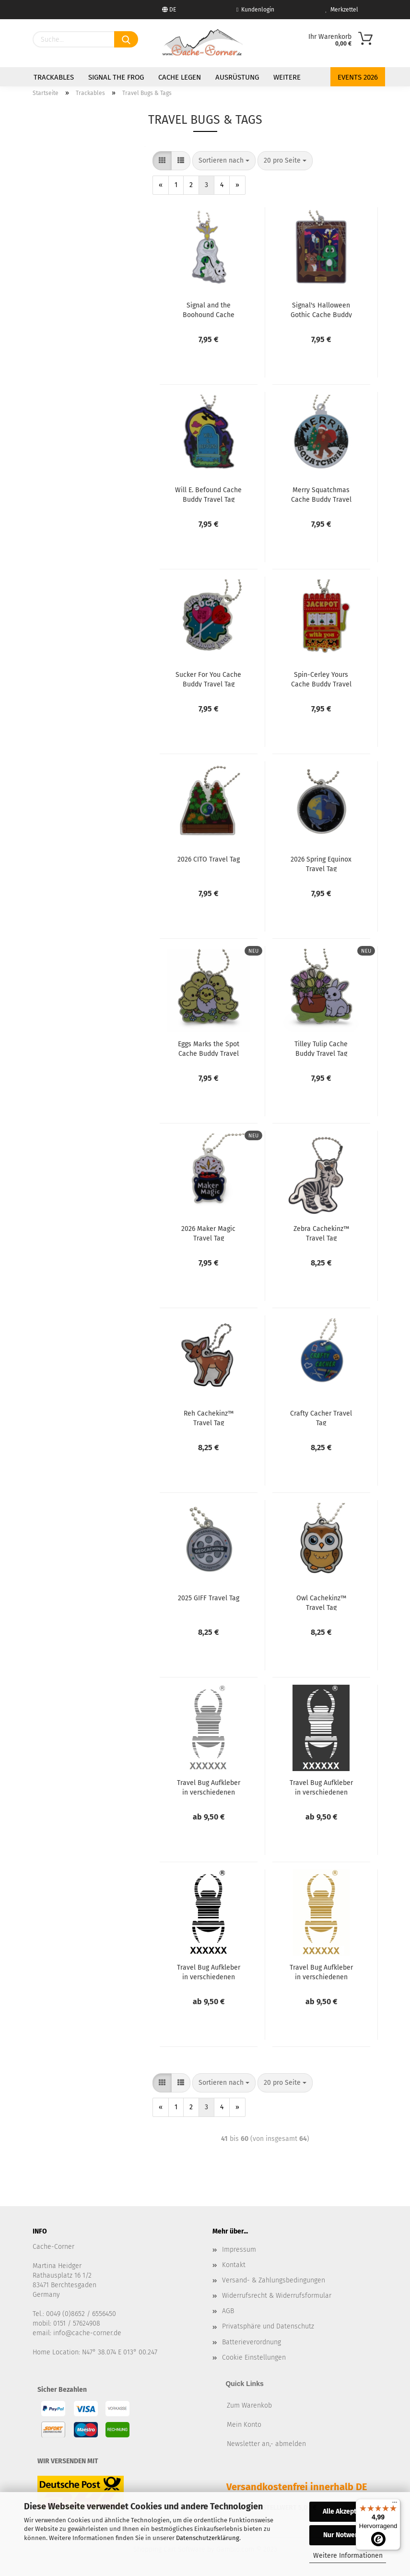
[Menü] (394, 2504)
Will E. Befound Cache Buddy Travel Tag (208, 494)
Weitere (287, 77)
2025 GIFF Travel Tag (208, 1598)
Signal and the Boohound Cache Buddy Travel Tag (208, 309)
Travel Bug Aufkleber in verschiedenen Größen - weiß (321, 1787)
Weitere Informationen (348, 2556)
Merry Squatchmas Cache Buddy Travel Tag (321, 494)
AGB (228, 2311)
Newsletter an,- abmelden (266, 2444)
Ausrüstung (237, 77)
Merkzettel (342, 9)
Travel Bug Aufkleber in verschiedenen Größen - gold (321, 1971)
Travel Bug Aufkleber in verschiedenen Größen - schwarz (208, 1971)
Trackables (54, 77)
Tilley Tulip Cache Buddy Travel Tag (321, 1048)
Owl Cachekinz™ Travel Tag (321, 1602)
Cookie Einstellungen (254, 2357)
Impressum (239, 2249)
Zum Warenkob (249, 2405)
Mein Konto (244, 2425)
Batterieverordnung (251, 2342)
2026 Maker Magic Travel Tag (208, 1233)
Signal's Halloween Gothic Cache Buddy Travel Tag (321, 309)
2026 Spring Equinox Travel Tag (321, 863)
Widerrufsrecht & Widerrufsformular (276, 2296)
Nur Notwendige (347, 2535)
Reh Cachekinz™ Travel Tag (209, 1417)
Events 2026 (358, 77)
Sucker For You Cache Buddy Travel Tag (208, 679)
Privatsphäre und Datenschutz (268, 2326)
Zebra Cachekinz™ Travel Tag (321, 1233)
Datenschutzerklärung (207, 2537)
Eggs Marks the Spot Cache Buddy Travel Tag (208, 1048)
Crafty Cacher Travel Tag (321, 1417)
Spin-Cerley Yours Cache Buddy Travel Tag (321, 679)
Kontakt (234, 2265)
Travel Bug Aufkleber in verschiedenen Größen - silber (208, 1787)
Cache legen (179, 77)
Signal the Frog (116, 77)
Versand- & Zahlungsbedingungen (273, 2280)
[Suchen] (126, 39)
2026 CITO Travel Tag (208, 859)
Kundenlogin (255, 9)
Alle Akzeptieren (348, 2511)
